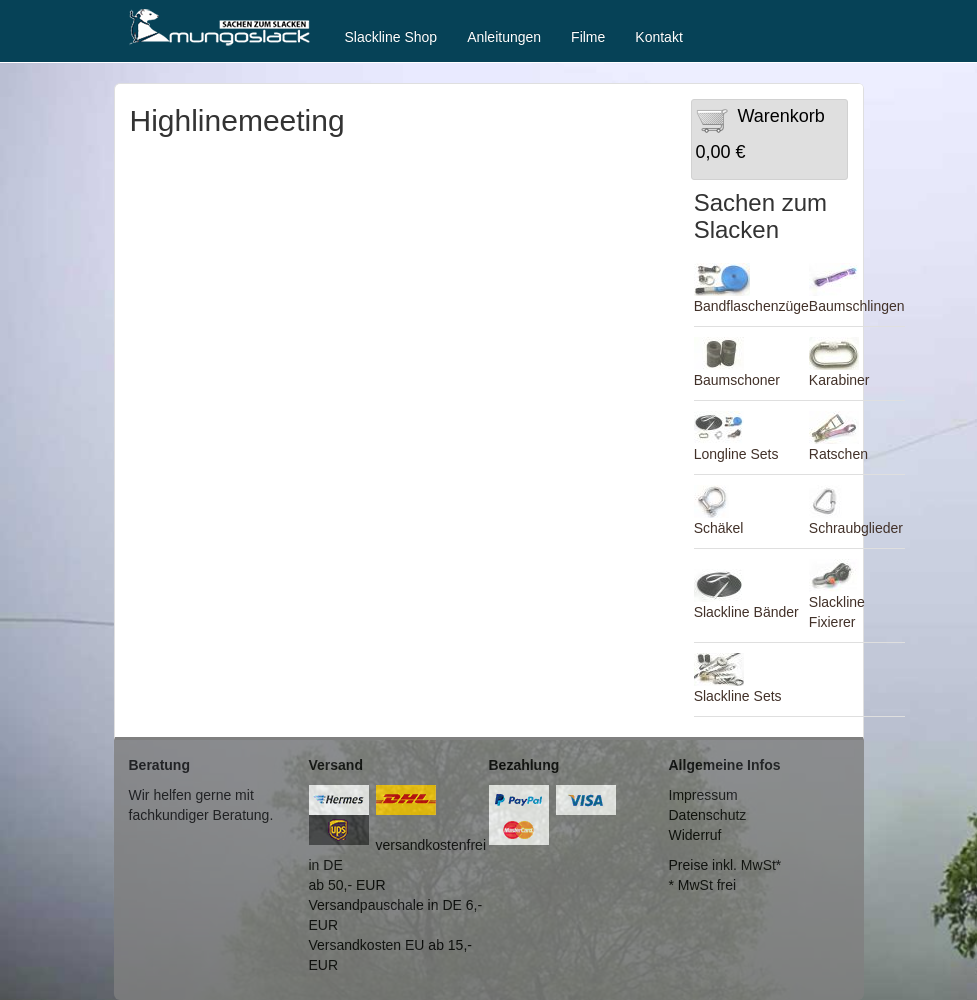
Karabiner (839, 380)
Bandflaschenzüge (751, 306)
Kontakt (658, 37)
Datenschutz (708, 815)
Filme (588, 37)
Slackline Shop (391, 37)
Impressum (703, 795)
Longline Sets (736, 454)
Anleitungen (504, 37)
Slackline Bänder (746, 612)
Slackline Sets (738, 696)
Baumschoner (737, 380)
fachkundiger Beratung (199, 815)
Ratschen (838, 454)
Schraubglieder (856, 528)
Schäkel (719, 528)
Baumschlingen (857, 306)
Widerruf (695, 835)
